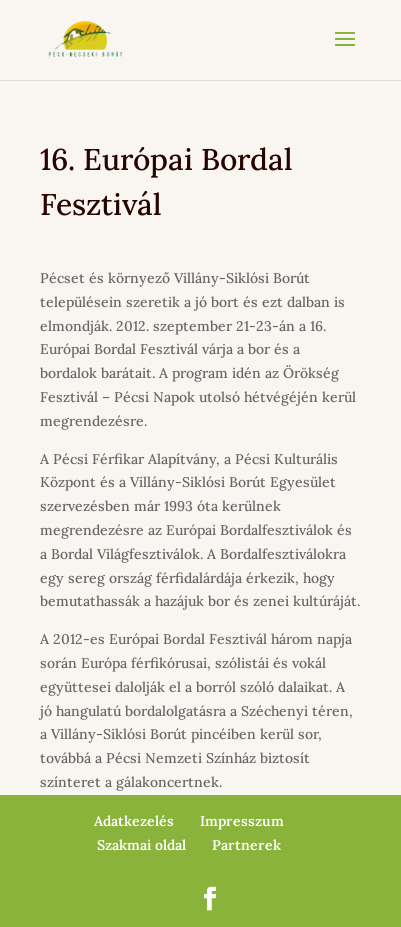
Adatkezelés (134, 821)
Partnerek (246, 845)
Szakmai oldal (141, 845)
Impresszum (242, 821)
